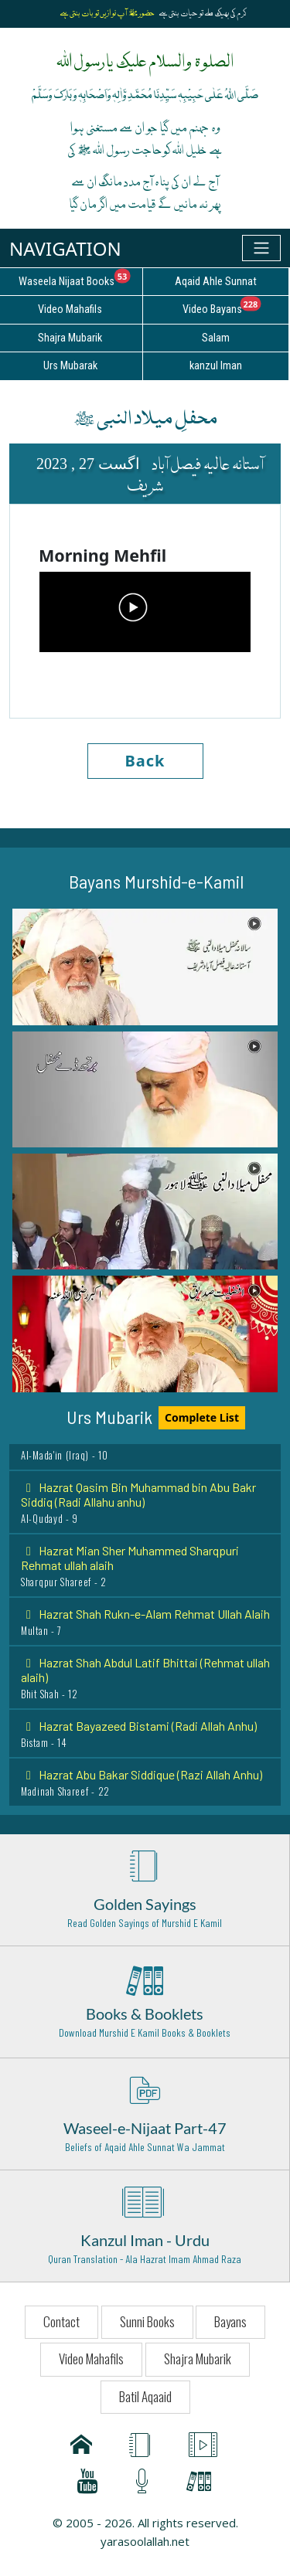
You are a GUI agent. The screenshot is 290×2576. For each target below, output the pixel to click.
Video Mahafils (91, 2358)
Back (145, 760)
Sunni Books (147, 2321)
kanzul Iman (215, 365)
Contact (61, 2321)
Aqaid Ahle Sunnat (216, 281)
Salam (216, 338)
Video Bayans (235, 307)
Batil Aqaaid (145, 2396)
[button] (145, 967)
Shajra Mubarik (197, 2358)
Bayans (230, 2321)
